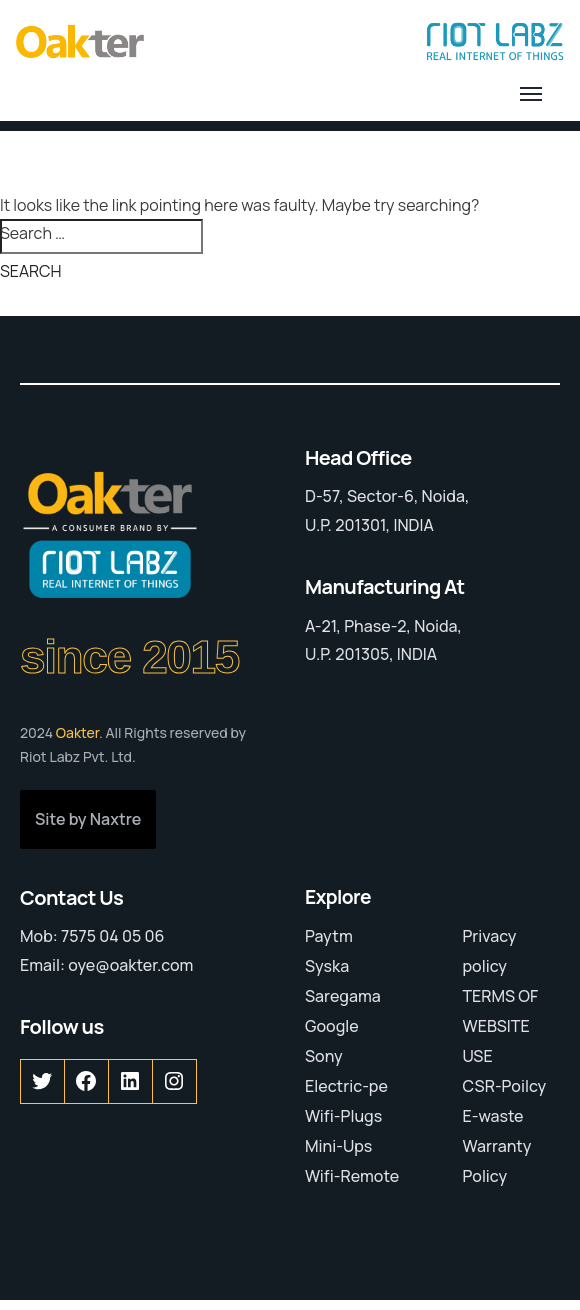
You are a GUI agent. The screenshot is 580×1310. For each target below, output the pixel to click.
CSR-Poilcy (505, 1086)
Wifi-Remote (352, 1176)
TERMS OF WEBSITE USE (501, 1026)
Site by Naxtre (88, 819)
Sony (324, 1056)
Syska (327, 966)
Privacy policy (490, 951)
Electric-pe (346, 1086)
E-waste (493, 1116)
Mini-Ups (338, 1146)
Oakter (77, 732)
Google (332, 1026)
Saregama (343, 996)
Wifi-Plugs (343, 1116)
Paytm (329, 936)
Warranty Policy (497, 1161)
